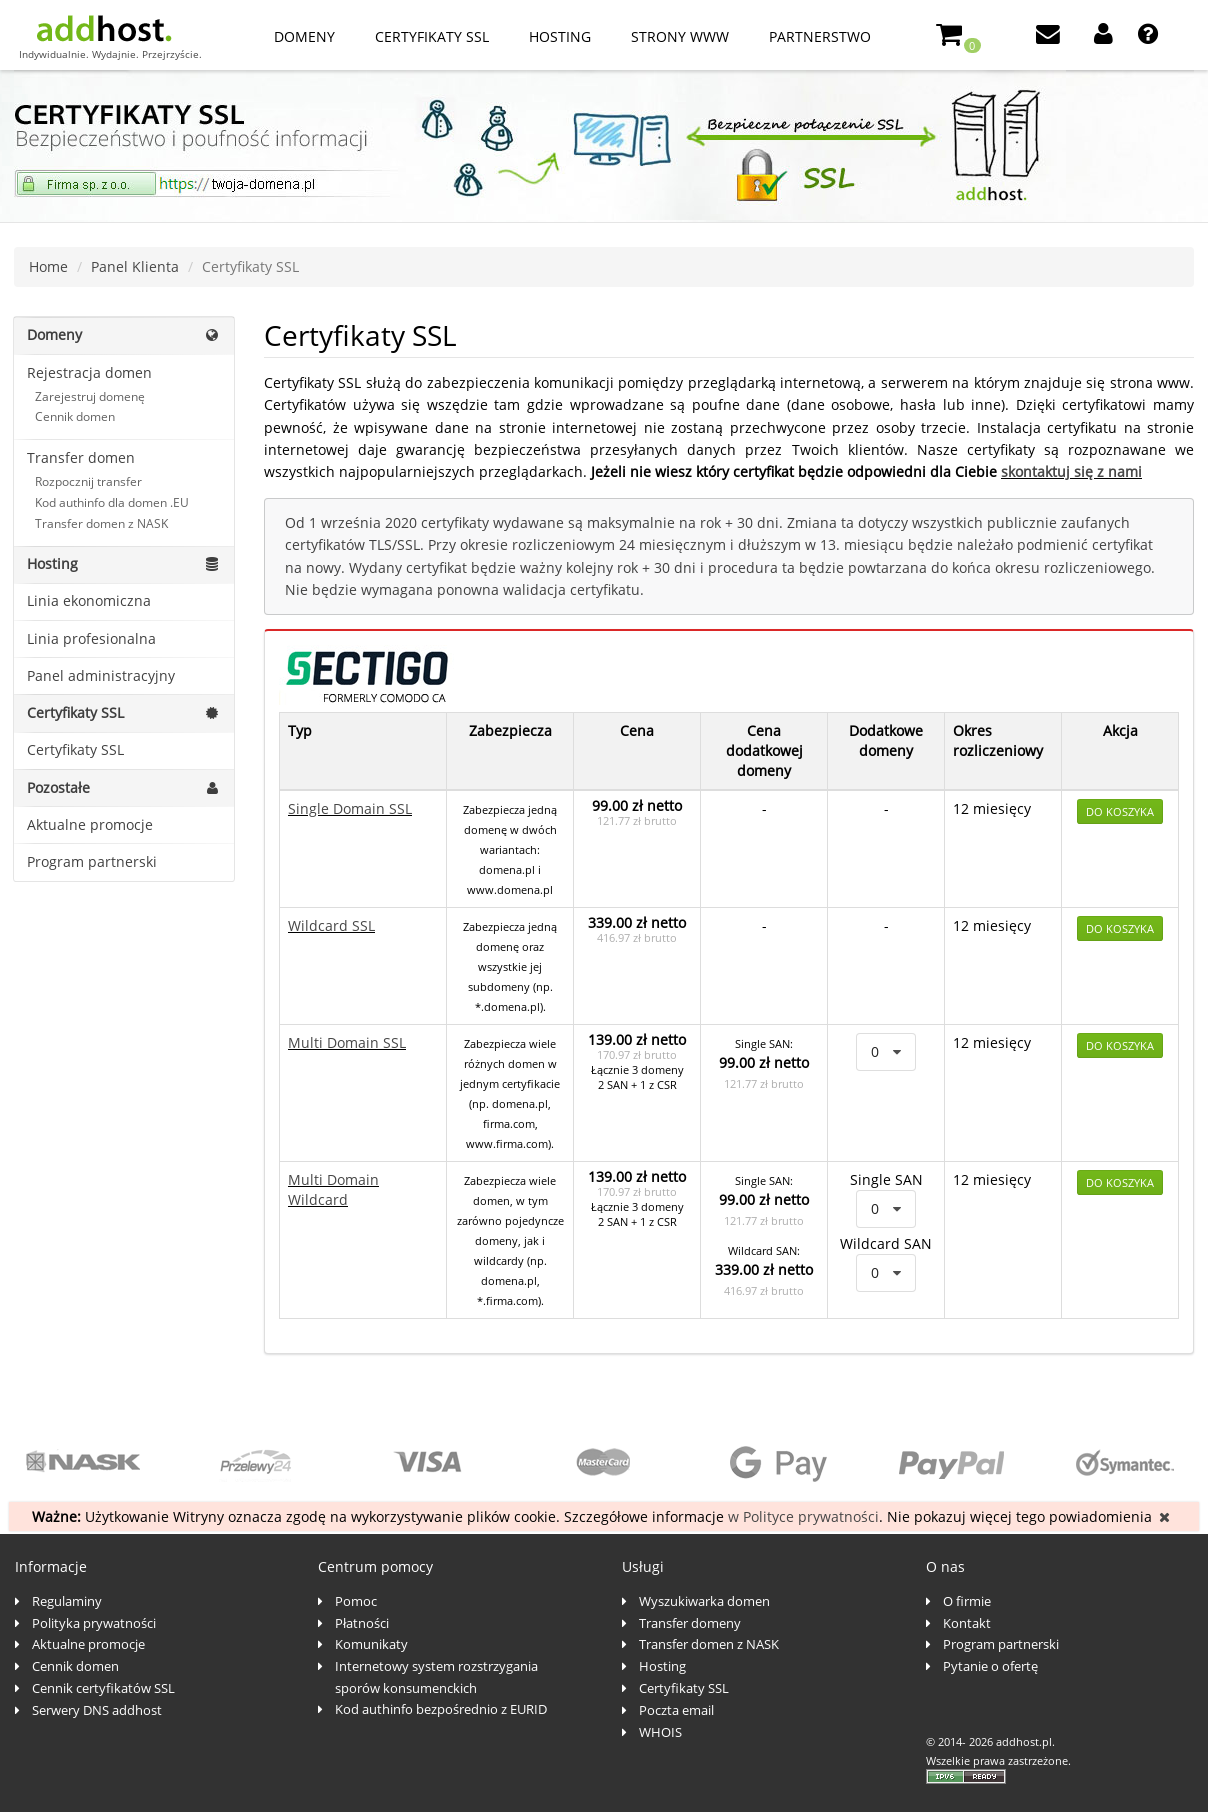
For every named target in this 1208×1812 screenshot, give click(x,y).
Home (48, 266)
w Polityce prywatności (803, 1516)
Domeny (304, 36)
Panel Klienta (135, 266)
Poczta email (676, 1710)
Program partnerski (92, 861)
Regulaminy (67, 1601)
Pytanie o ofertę (990, 1666)
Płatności (362, 1623)
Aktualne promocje (90, 824)
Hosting (560, 36)
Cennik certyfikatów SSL (103, 1688)
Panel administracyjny (101, 675)
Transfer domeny (690, 1623)
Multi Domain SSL (347, 1042)
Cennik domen (75, 416)
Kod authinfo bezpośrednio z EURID (441, 1709)
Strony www (680, 36)
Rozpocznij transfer (88, 481)
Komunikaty (371, 1644)
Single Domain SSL (350, 808)
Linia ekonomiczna (89, 600)
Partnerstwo (820, 36)
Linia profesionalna (91, 638)
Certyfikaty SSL (432, 36)
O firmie (967, 1601)
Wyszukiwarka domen (704, 1601)
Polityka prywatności (94, 1623)
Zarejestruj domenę (90, 396)
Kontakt (967, 1623)
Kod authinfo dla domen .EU (112, 502)
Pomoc (356, 1601)
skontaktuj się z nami (1071, 471)
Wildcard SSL (331, 925)
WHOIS (660, 1732)
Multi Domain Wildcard (333, 1189)
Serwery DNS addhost (97, 1710)
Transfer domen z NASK (101, 523)
